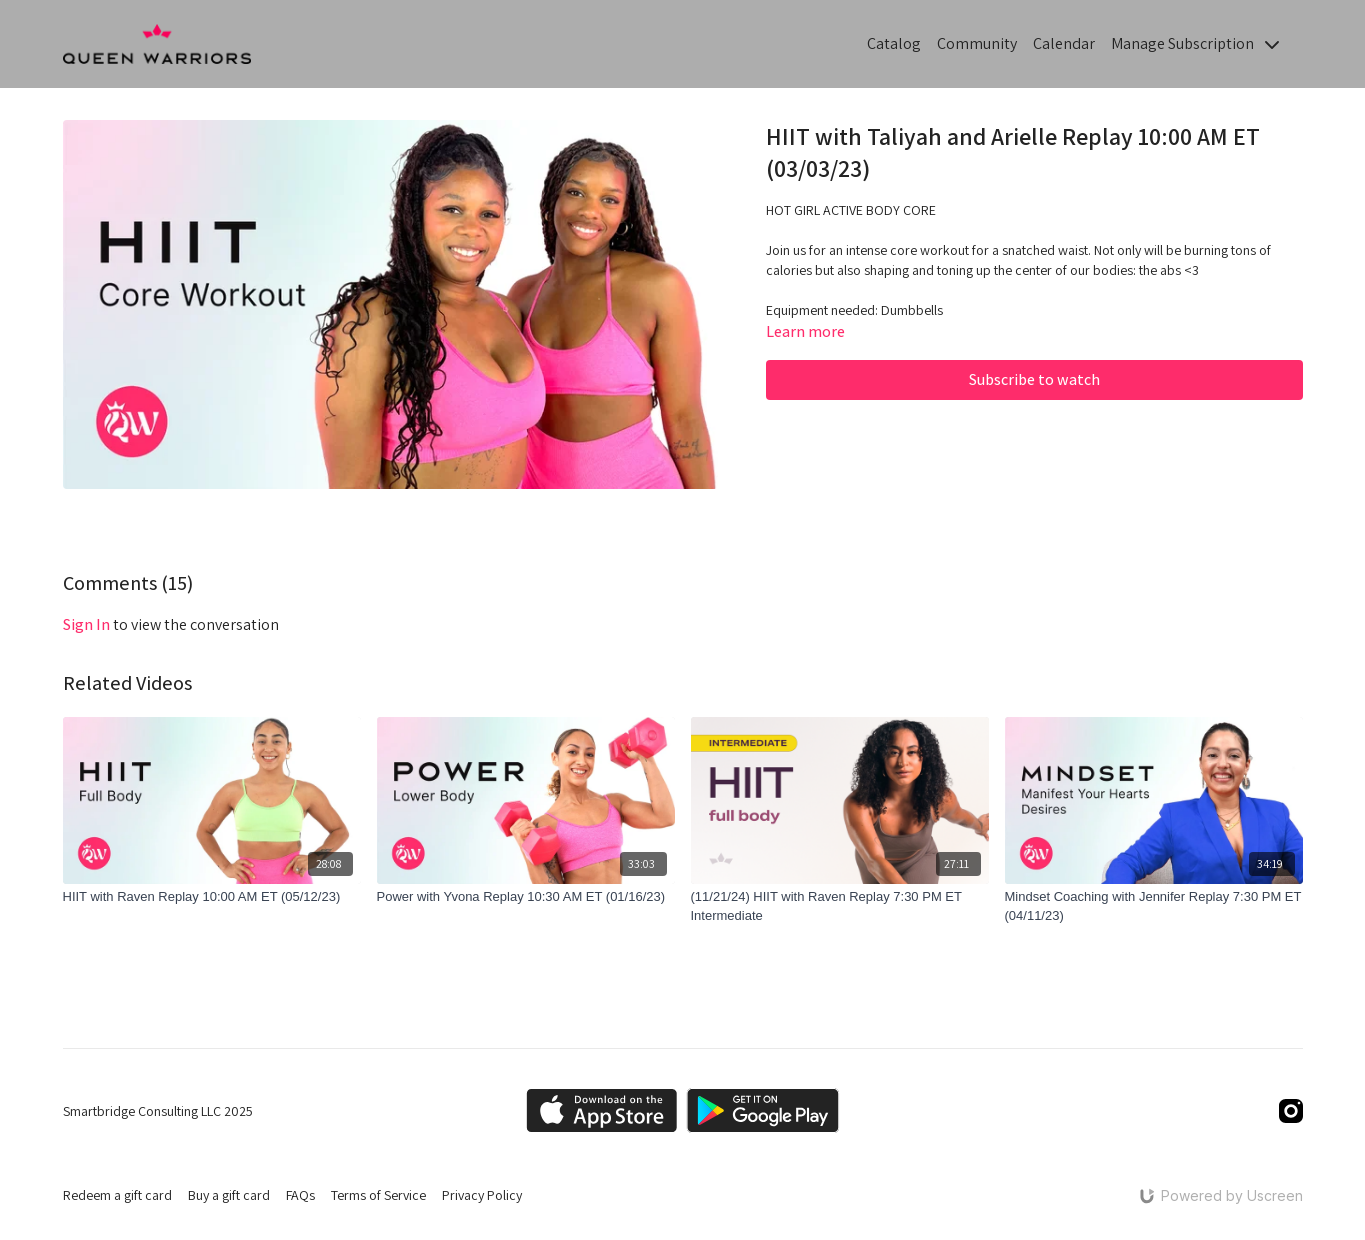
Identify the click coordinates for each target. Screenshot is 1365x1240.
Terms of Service (378, 1195)
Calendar (1064, 43)
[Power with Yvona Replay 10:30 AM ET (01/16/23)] (526, 897)
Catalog (894, 43)
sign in (86, 624)
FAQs (300, 1195)
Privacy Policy (482, 1195)
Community (977, 43)
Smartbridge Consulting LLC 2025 (158, 1111)
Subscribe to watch (1034, 379)
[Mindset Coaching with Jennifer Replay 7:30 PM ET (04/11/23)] (1154, 906)
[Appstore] (601, 1110)
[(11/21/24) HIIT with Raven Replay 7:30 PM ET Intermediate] (840, 906)
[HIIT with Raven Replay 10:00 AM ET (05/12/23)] (212, 897)
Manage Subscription (1195, 43)
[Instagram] (1291, 1111)
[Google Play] (763, 1110)
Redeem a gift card (117, 1195)
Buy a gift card (229, 1195)
